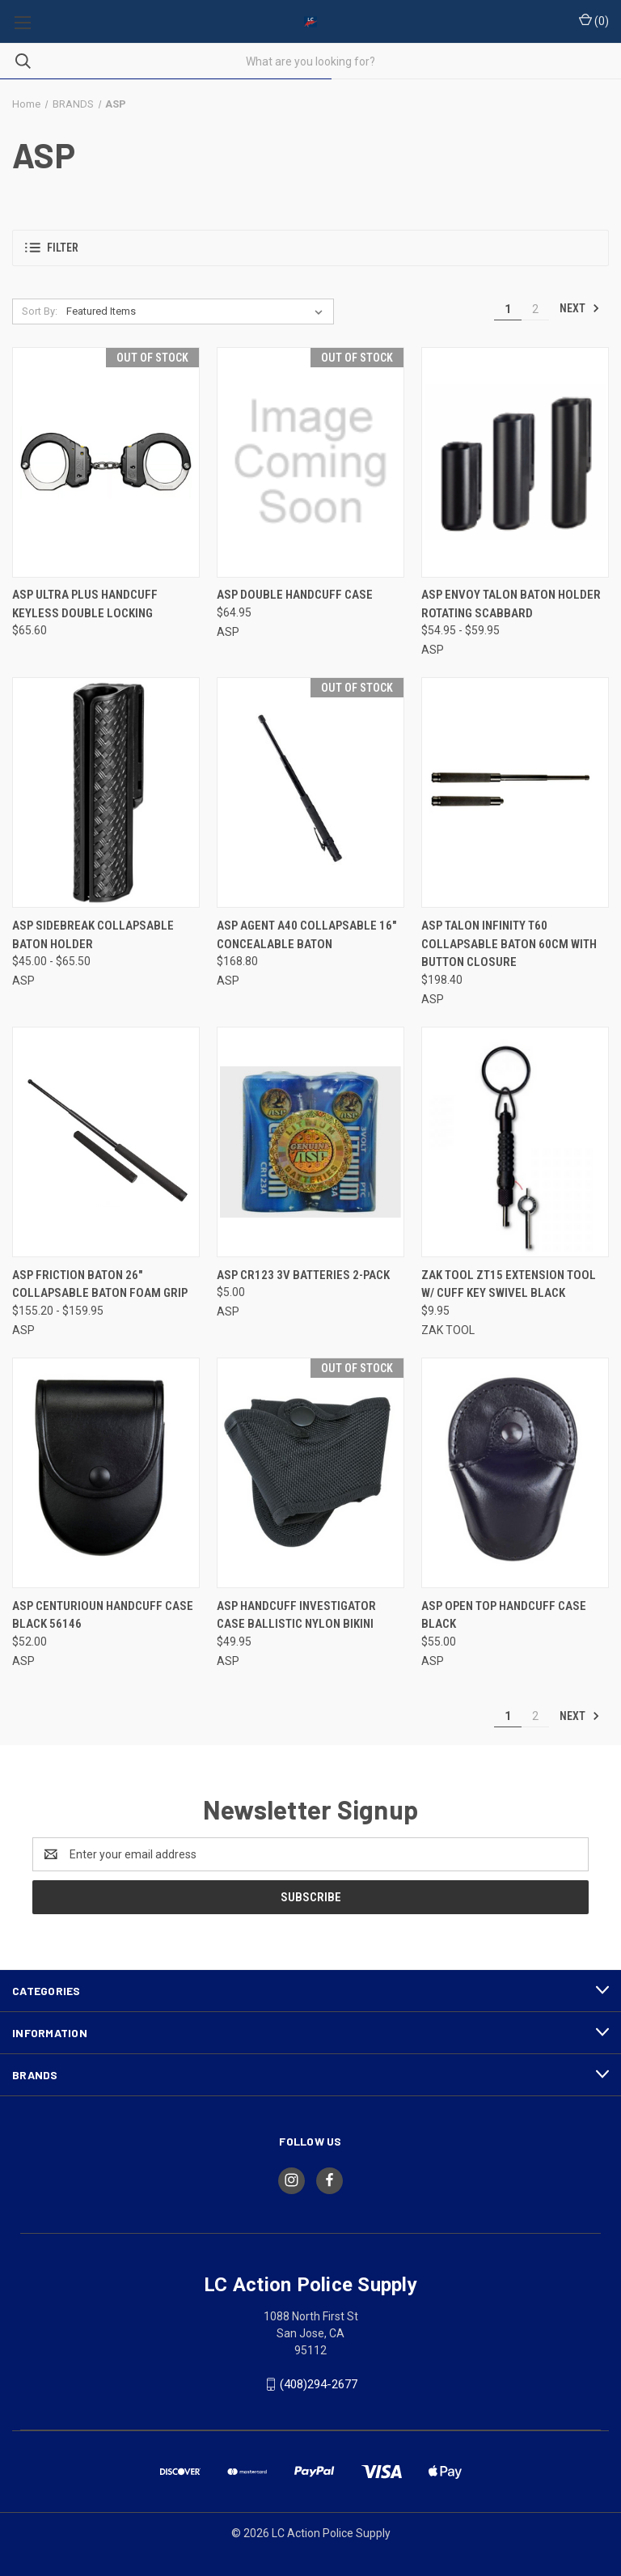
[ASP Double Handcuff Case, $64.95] (310, 462)
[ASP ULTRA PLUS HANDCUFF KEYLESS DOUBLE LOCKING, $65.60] (105, 462)
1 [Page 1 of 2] (508, 309)
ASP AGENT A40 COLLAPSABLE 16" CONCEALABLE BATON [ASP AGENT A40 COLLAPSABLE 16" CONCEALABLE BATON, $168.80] (306, 934)
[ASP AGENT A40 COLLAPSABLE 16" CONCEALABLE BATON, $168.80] (310, 792)
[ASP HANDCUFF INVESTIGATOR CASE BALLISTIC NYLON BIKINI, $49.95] (310, 1473)
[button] (310, 248)
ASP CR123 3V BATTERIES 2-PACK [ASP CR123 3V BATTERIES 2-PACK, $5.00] (303, 1275)
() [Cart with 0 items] (594, 20)
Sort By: (39, 311)
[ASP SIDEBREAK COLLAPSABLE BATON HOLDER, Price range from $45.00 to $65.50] (105, 792)
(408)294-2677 (318, 2384)
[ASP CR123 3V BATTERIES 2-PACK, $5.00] (310, 1142)
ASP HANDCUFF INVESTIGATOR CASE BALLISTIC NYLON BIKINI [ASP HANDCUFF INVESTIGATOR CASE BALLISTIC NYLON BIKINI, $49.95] (296, 1615)
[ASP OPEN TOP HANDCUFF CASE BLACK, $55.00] (515, 1473)
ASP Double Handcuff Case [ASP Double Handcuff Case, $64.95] (295, 594)
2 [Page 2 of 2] (535, 309)
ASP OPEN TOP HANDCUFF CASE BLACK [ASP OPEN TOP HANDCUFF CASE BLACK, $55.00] (503, 1615)
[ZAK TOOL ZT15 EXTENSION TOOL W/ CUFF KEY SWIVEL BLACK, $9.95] (515, 1142)
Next (580, 308)
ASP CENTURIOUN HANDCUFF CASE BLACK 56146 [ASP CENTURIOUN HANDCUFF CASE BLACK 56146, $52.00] (102, 1615)
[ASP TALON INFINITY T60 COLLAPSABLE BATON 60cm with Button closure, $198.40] (515, 792)
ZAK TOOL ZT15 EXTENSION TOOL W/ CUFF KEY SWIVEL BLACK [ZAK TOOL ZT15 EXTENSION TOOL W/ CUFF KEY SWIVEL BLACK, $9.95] (508, 1284)
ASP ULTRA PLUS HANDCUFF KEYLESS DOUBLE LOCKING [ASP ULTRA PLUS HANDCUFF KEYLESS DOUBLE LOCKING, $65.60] (85, 604)
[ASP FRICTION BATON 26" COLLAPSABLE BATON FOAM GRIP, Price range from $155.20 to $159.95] (105, 1142)
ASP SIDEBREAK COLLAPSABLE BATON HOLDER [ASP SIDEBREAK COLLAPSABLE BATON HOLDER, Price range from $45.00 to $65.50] (93, 934)
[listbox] (198, 311)
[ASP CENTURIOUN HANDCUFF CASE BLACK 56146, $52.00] (105, 1473)
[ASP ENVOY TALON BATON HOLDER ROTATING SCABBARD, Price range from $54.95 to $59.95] (515, 462)
